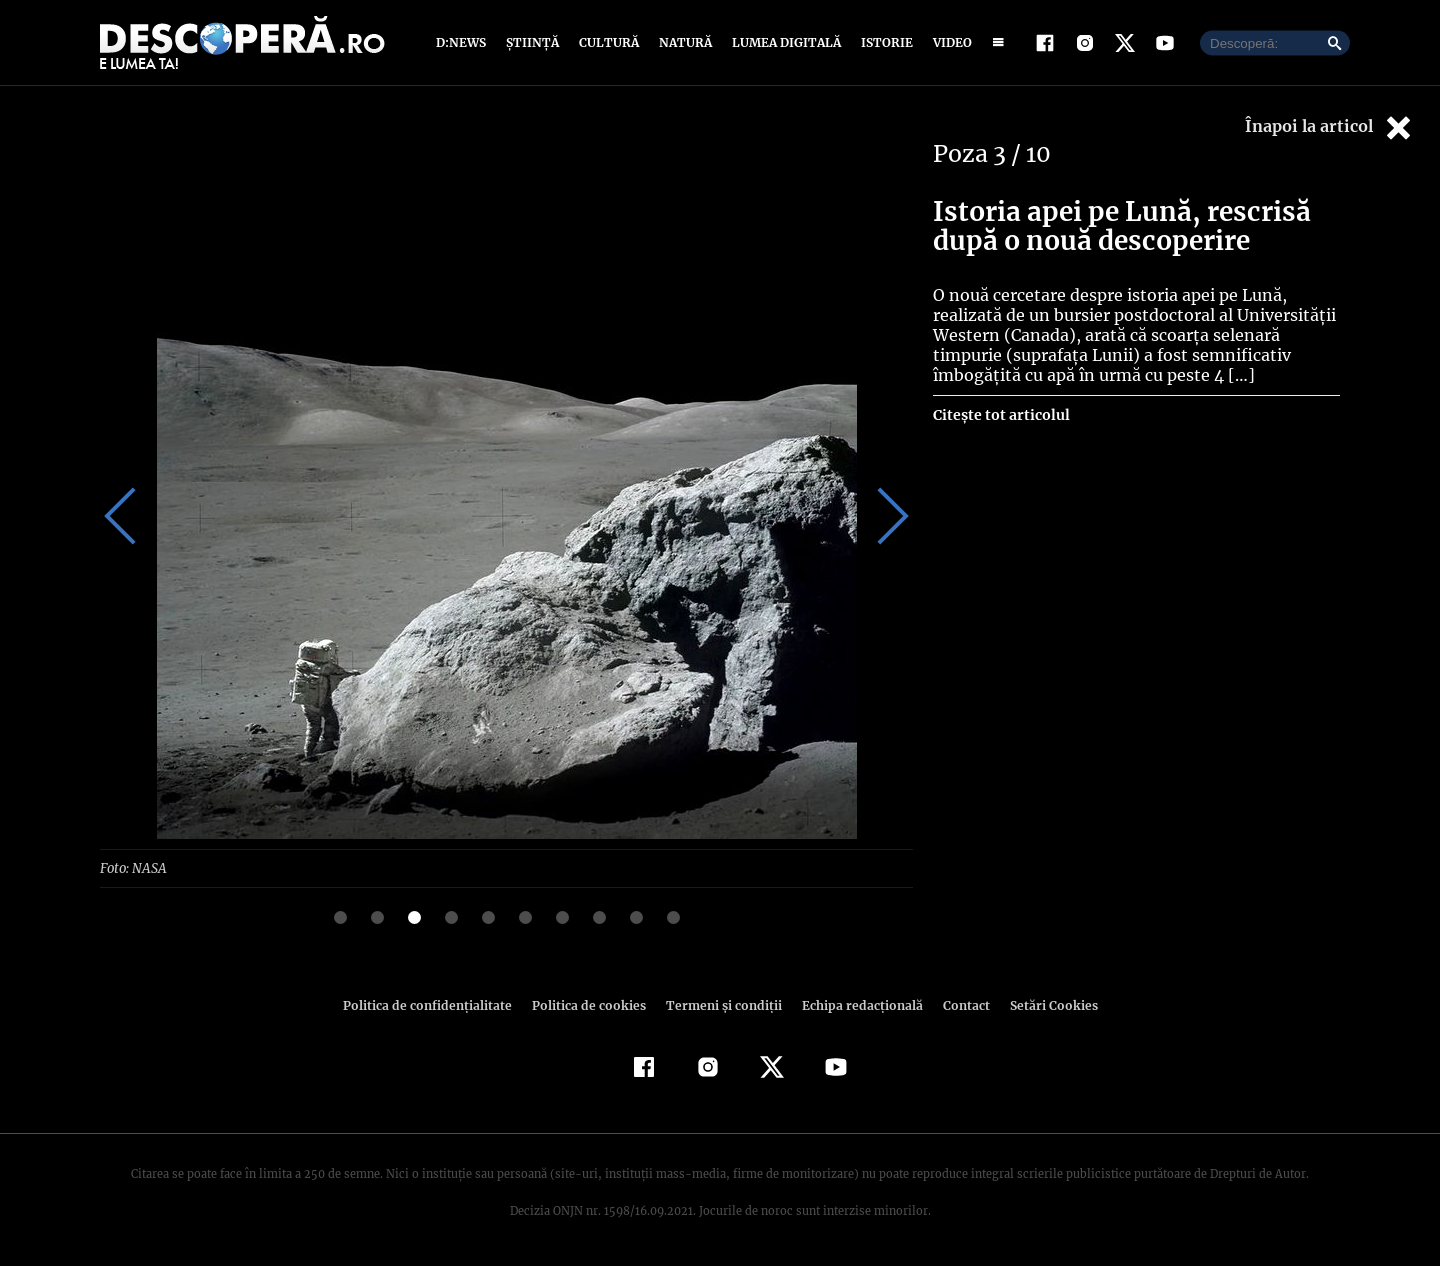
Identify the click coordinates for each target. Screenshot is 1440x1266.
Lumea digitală (783, 42)
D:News (464, 42)
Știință (533, 42)
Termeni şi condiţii (721, 1004)
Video (948, 42)
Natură (683, 42)
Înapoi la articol (1330, 127)
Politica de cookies (591, 1004)
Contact (958, 1004)
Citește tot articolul (1000, 415)
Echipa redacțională (856, 1004)
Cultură (608, 42)
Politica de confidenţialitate (436, 1004)
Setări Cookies (1043, 1004)
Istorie (883, 42)
